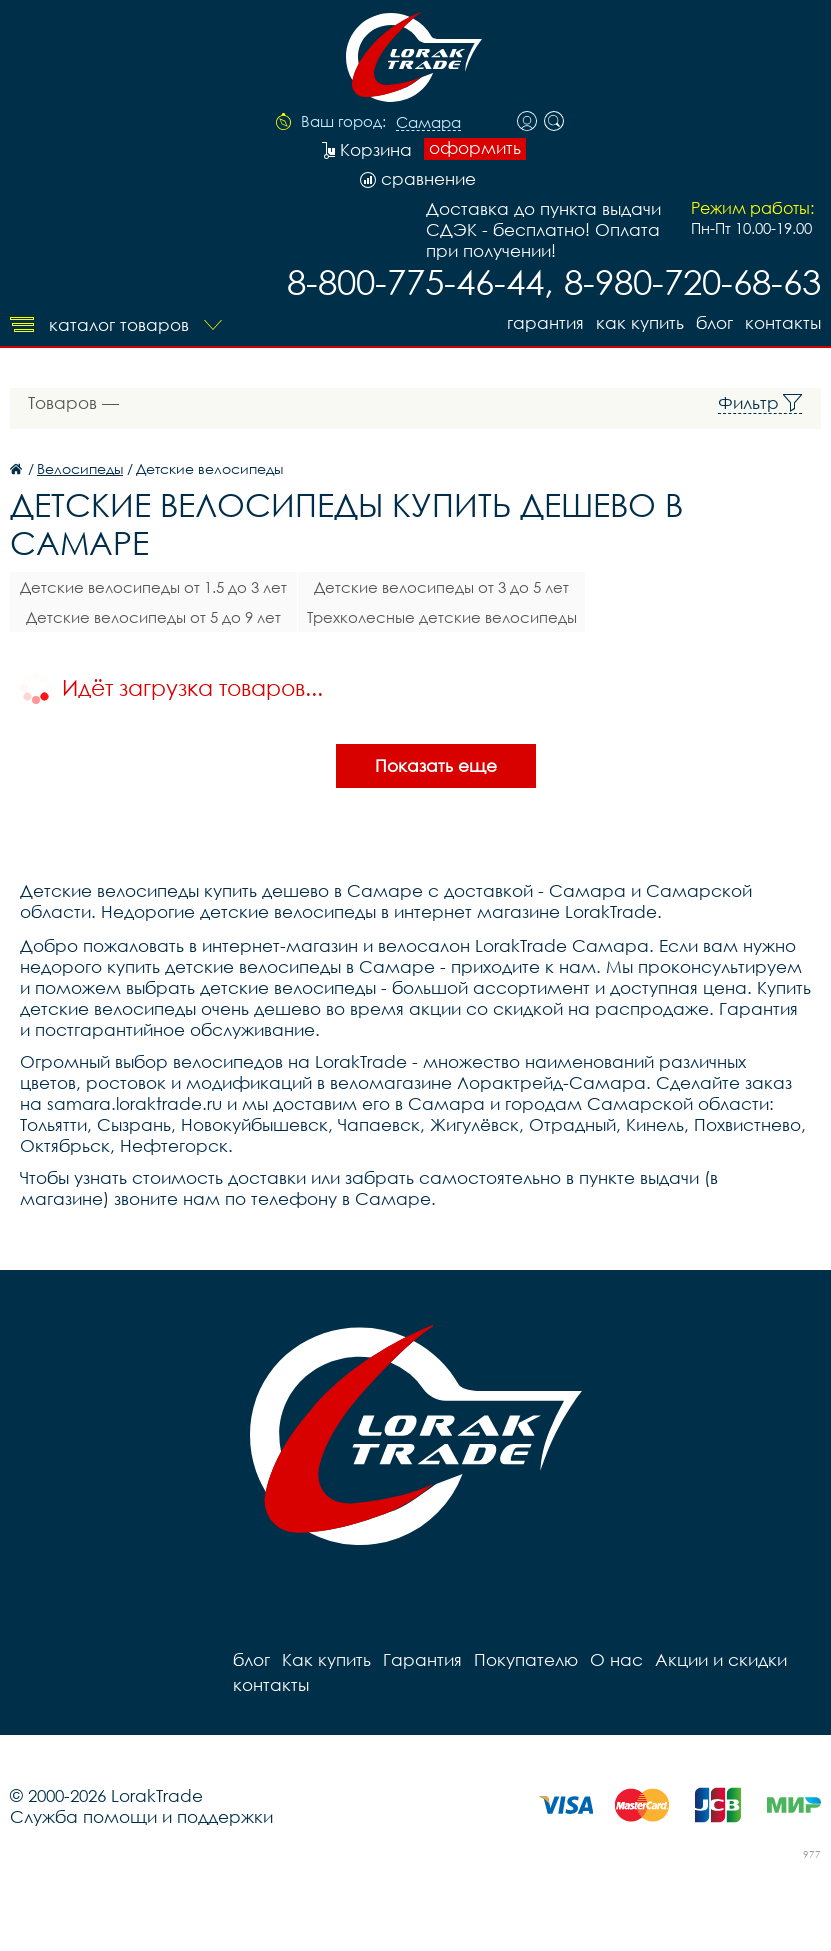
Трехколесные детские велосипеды (442, 617)
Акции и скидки (721, 1659)
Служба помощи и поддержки (141, 1816)
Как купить (640, 322)
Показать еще (436, 765)
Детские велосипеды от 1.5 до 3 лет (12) (153, 590)
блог (714, 322)
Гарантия (545, 322)
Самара (428, 123)
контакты (783, 322)
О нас (616, 1659)
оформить (475, 148)
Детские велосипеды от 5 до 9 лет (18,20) (153, 620)
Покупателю (526, 1659)
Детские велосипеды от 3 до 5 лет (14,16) (441, 590)
